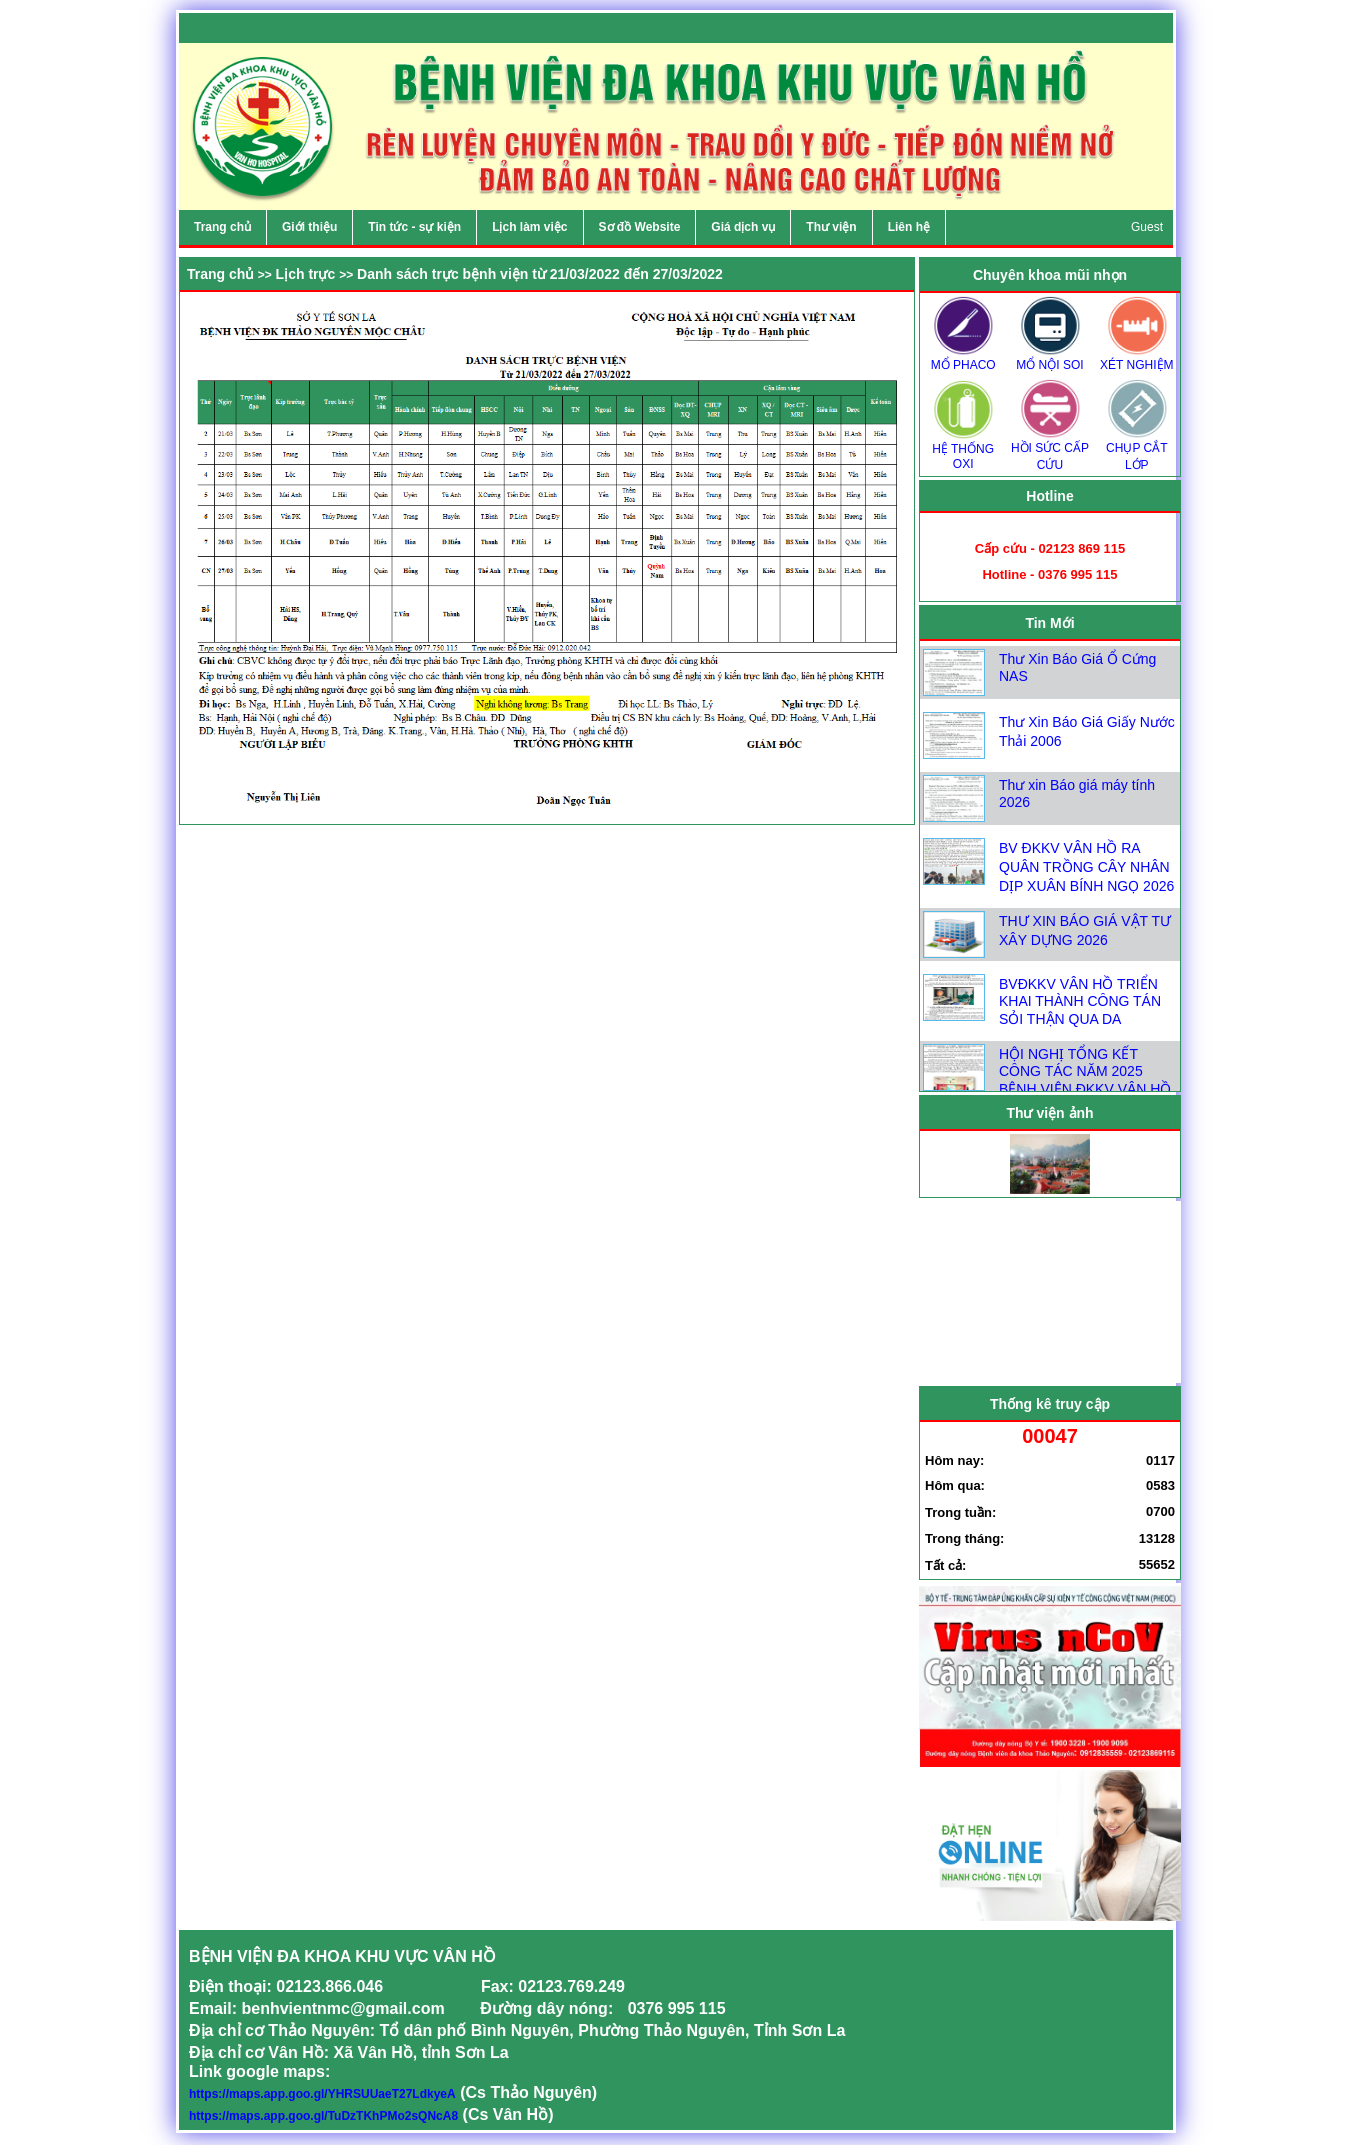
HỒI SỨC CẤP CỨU (1050, 450)
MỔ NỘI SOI (1050, 358)
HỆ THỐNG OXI (963, 450)
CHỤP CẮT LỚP (1137, 450)
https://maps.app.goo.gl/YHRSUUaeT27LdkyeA (322, 2094)
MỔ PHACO (963, 358)
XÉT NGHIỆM (1137, 358)
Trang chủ (220, 274)
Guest (1147, 227)
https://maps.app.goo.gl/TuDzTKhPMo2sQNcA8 (323, 2116)
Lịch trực (306, 274)
